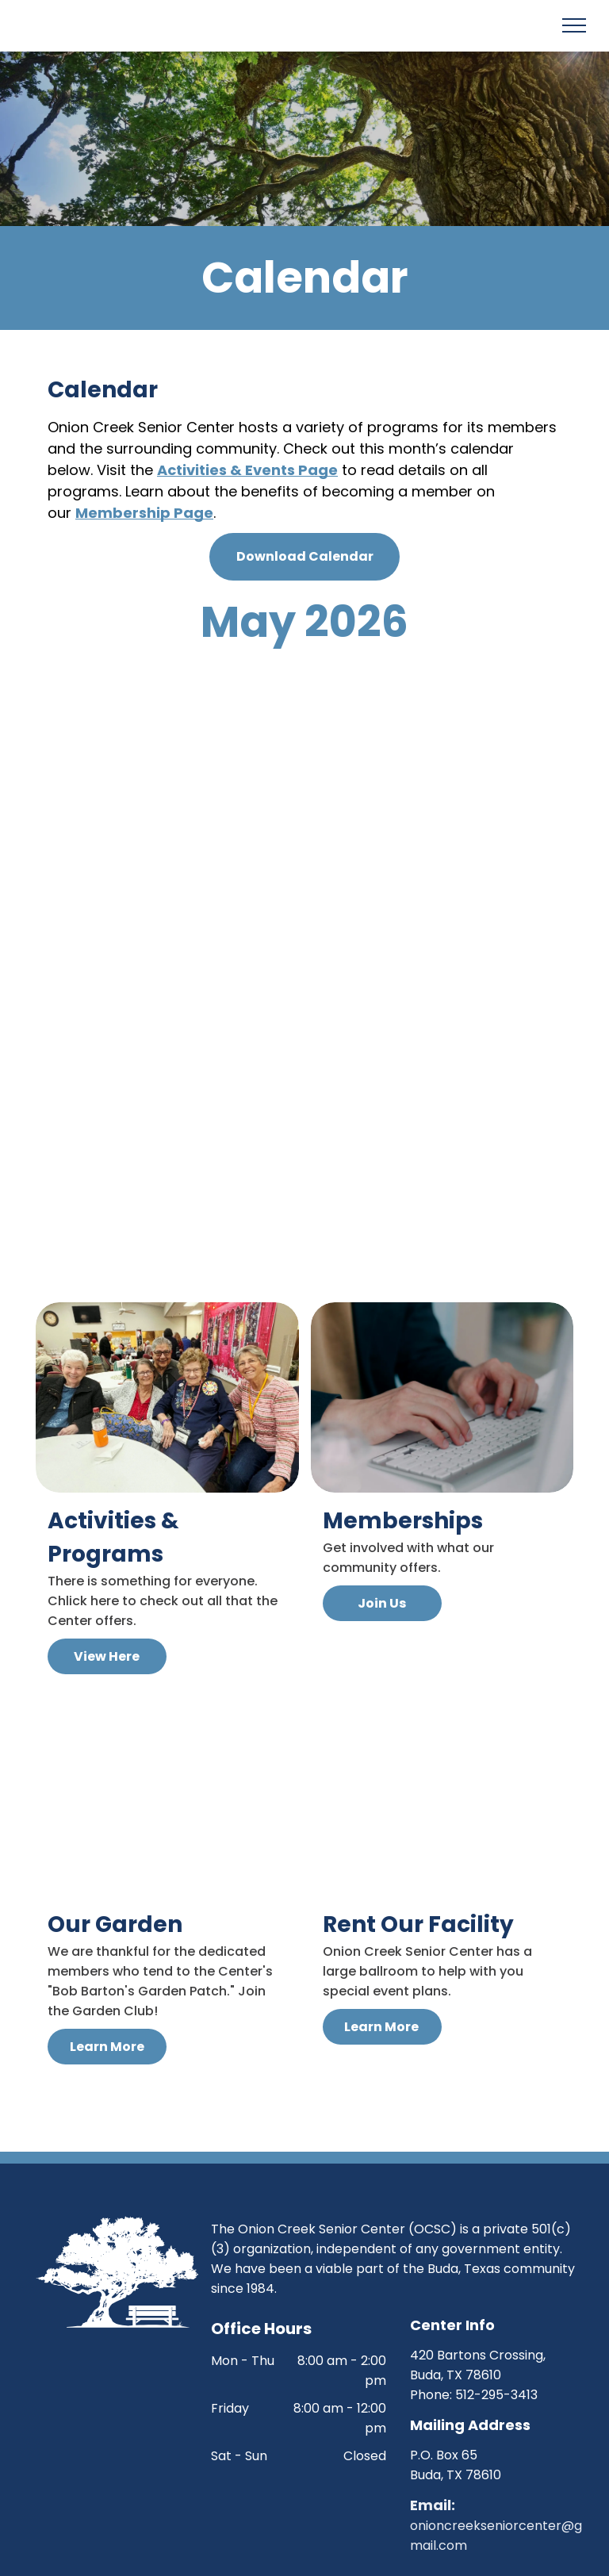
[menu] (574, 25)
